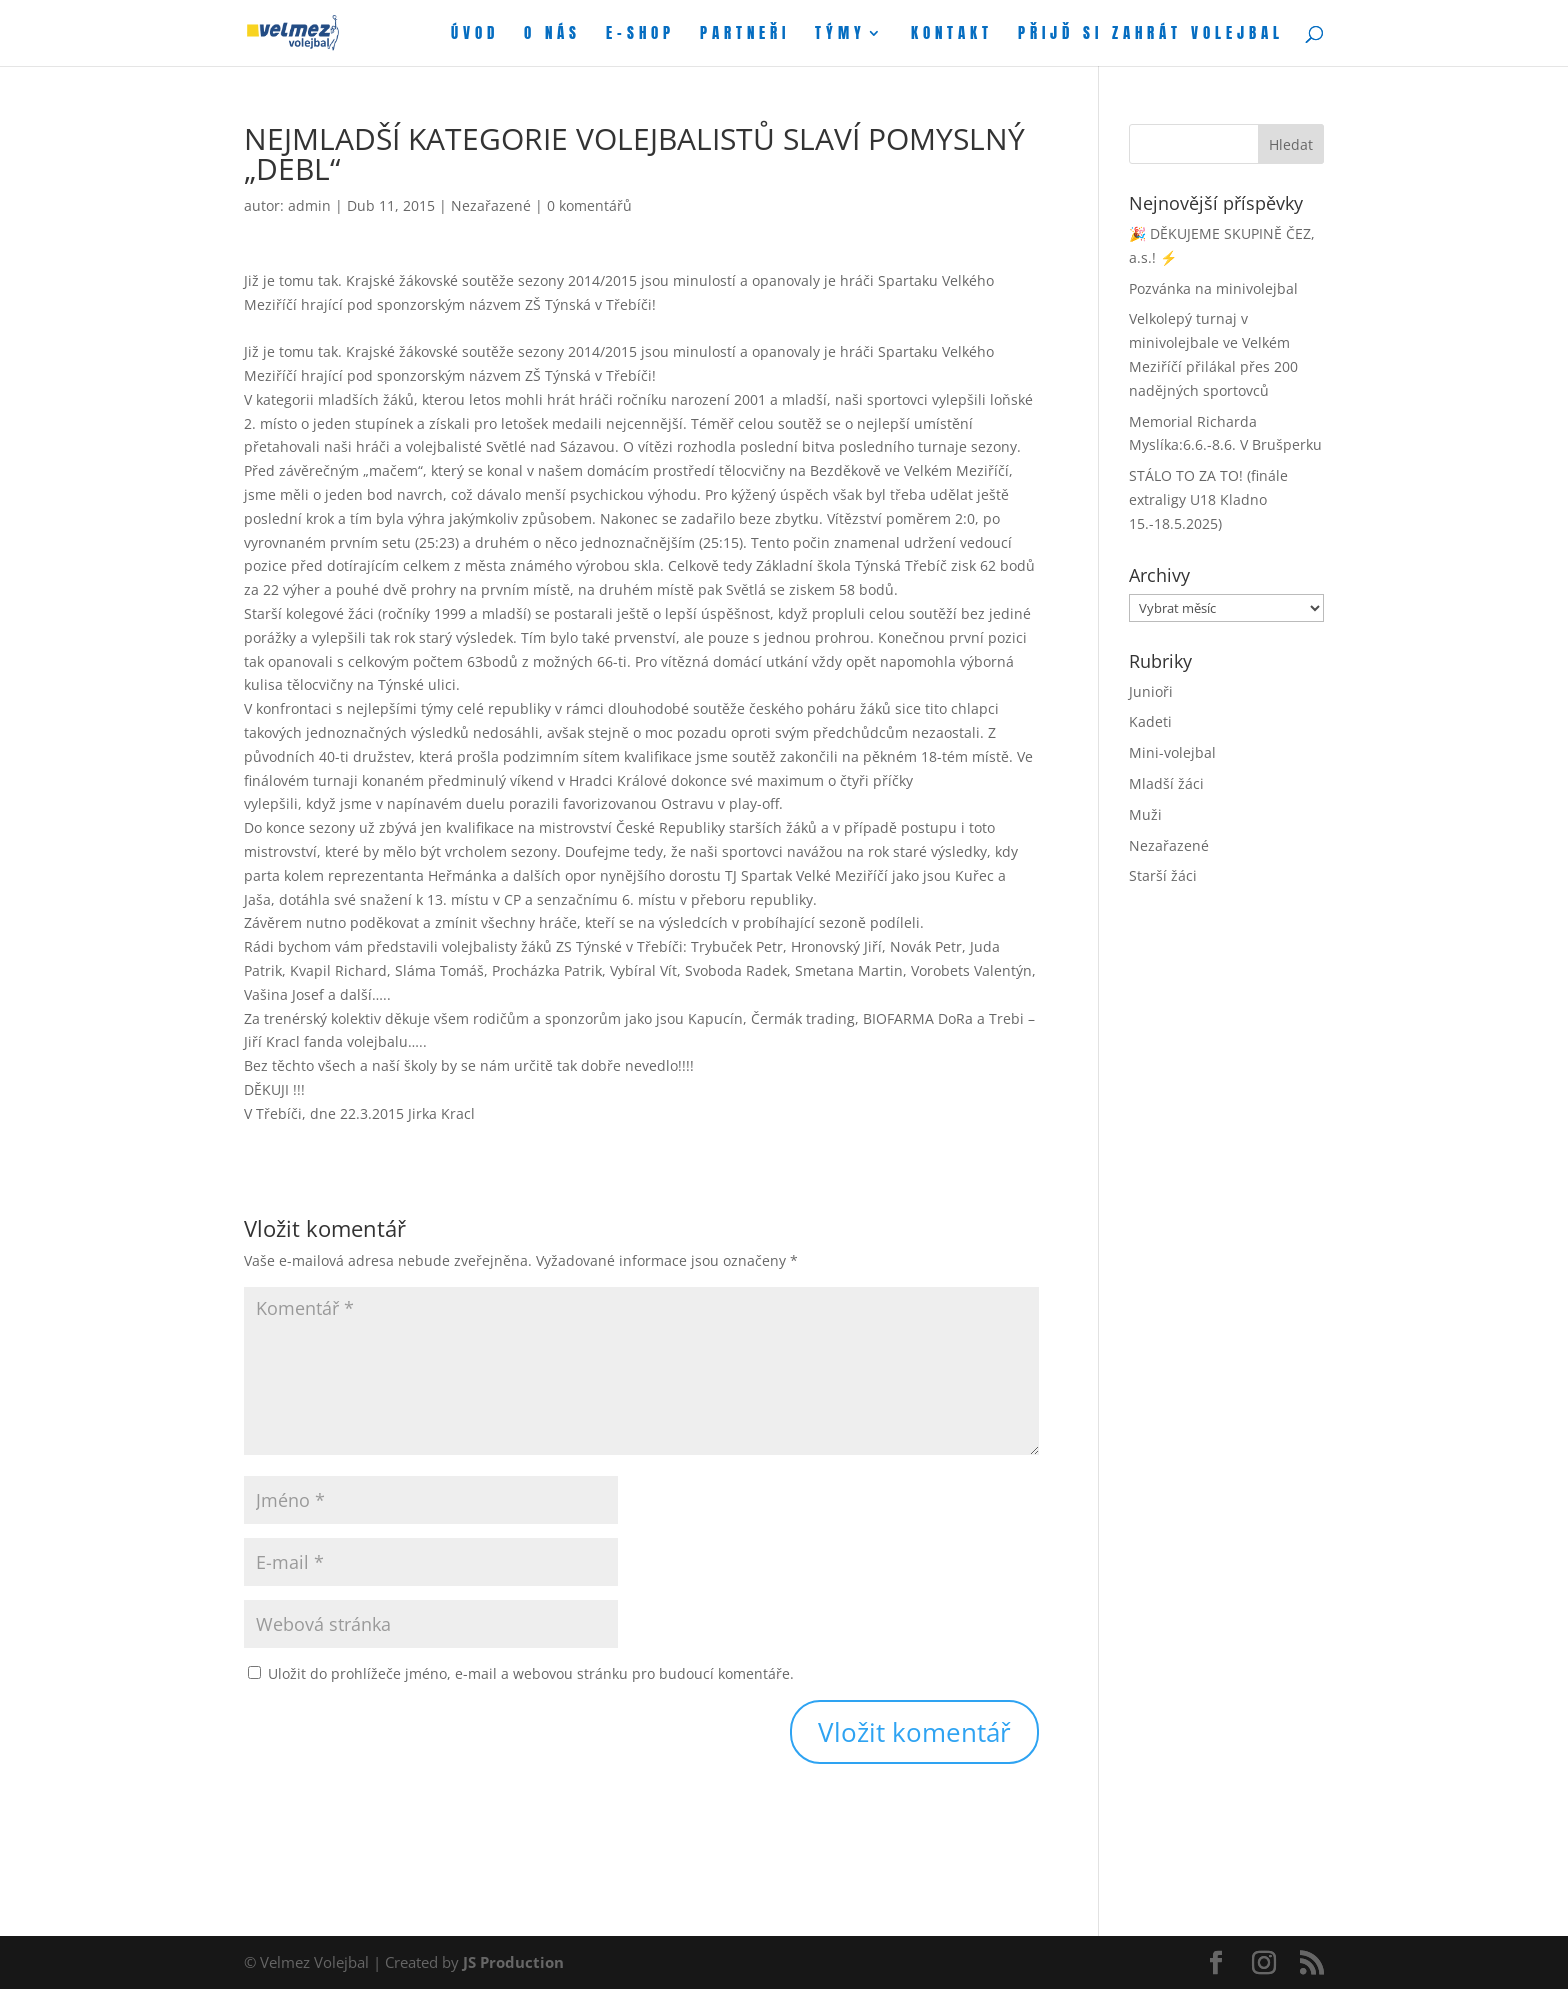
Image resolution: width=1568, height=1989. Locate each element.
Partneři (745, 35)
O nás (552, 35)
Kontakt (952, 35)
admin (309, 205)
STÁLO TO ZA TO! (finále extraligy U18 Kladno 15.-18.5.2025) (1208, 499)
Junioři (1151, 691)
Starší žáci (1163, 875)
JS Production (513, 1962)
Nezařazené (491, 205)
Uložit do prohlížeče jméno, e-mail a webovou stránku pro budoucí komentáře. (531, 1673)
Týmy (840, 35)
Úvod (475, 35)
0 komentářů (589, 205)
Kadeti (1150, 721)
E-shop (640, 35)
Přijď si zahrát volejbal (1151, 35)
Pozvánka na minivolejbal (1213, 288)
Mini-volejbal (1172, 752)
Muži (1145, 814)
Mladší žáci (1166, 783)
